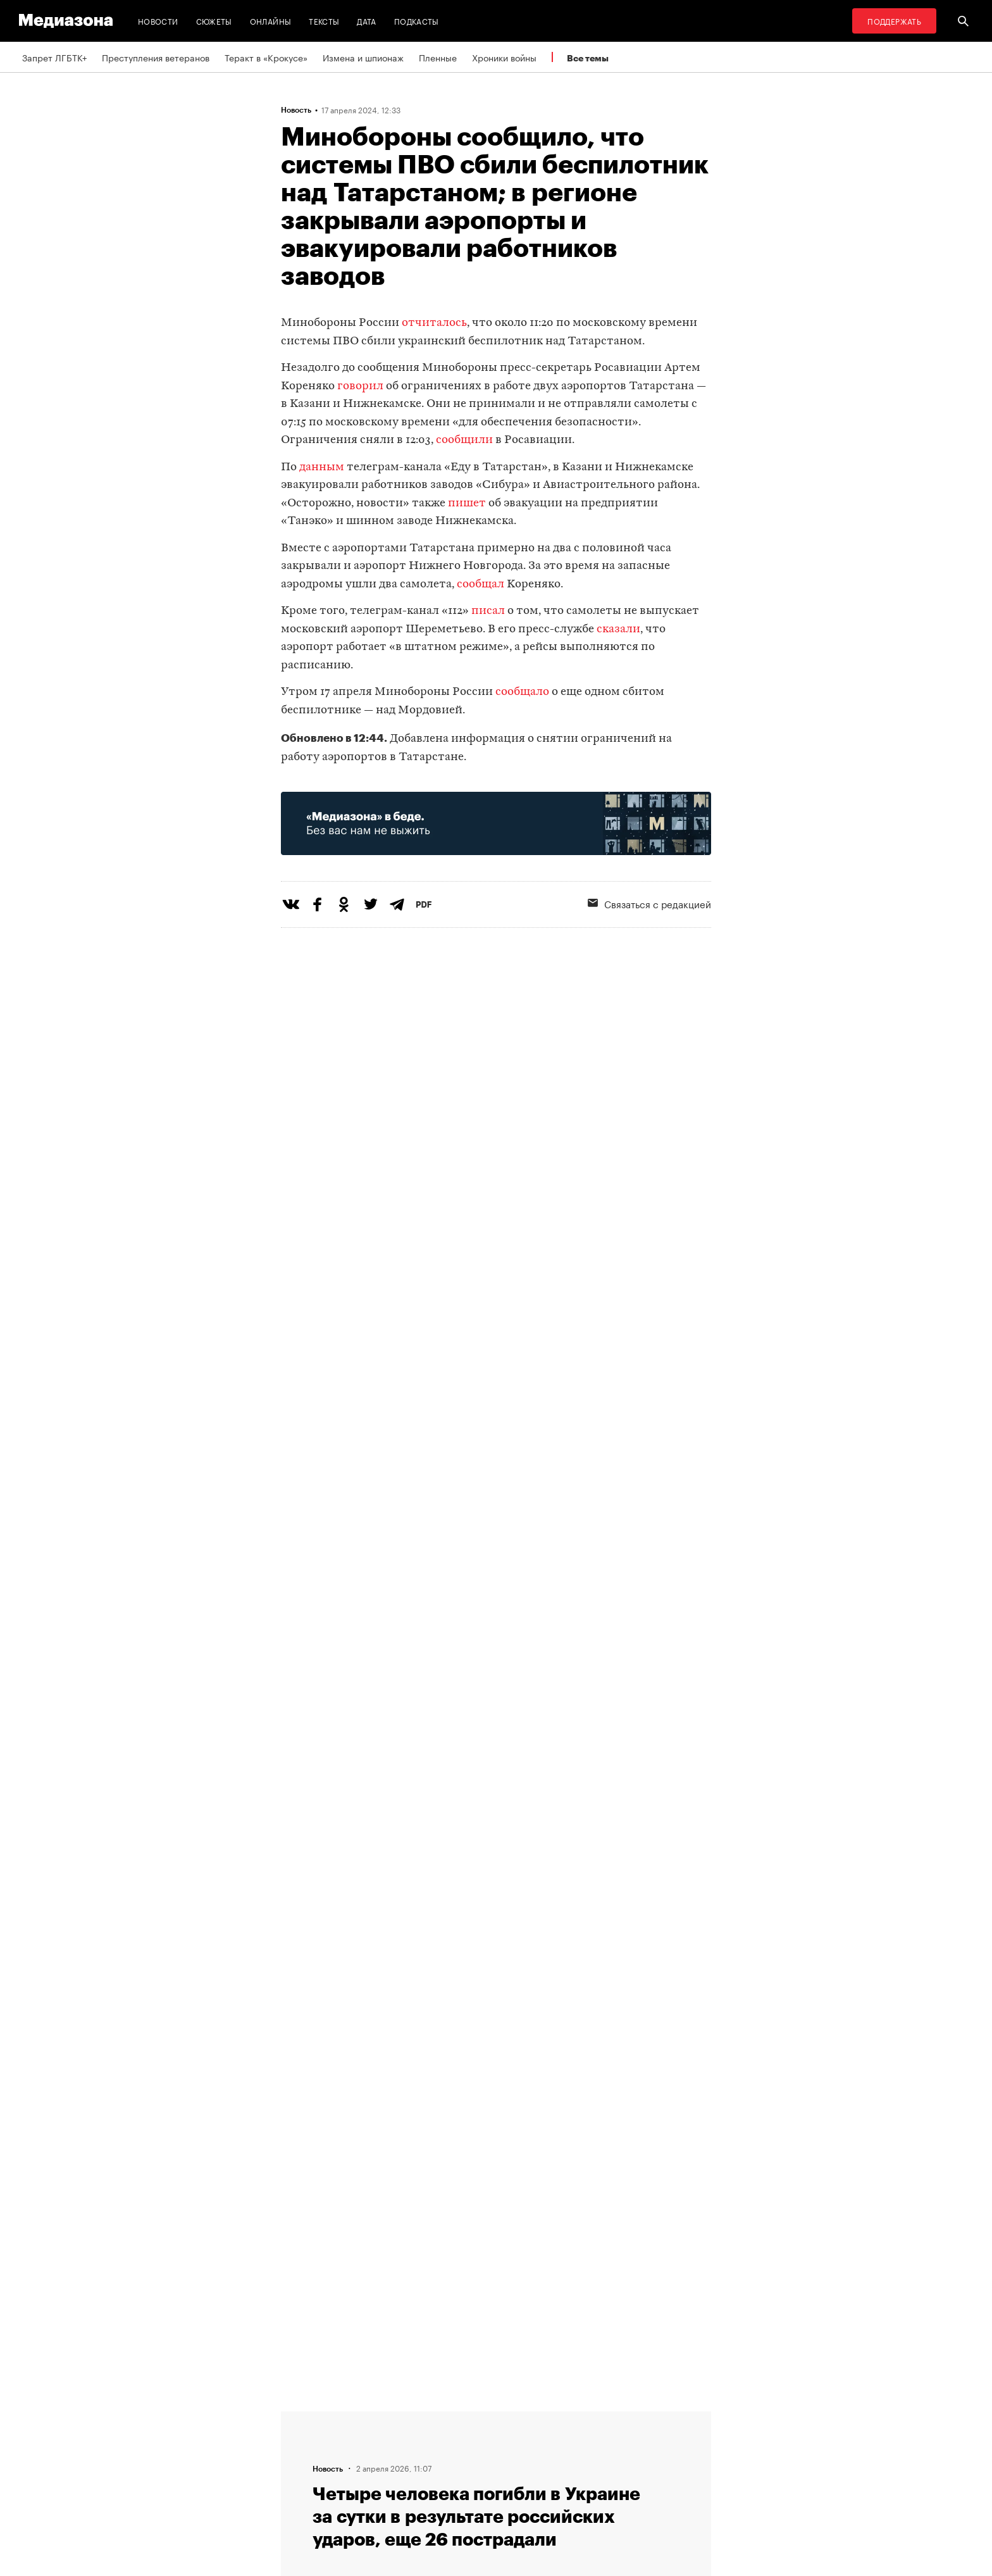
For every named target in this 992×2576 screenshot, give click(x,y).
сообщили (464, 440)
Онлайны (271, 21)
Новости (158, 21)
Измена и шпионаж (363, 57)
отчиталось (434, 323)
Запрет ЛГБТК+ (54, 57)
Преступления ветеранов (155, 57)
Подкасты (416, 21)
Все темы (588, 58)
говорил (360, 386)
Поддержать (894, 21)
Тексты (324, 21)
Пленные (438, 57)
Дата (366, 21)
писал (488, 611)
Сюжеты (214, 21)
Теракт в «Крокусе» (266, 57)
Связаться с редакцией (649, 903)
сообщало (522, 692)
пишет (467, 503)
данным (321, 467)
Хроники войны (504, 57)
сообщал (480, 584)
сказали (618, 629)
